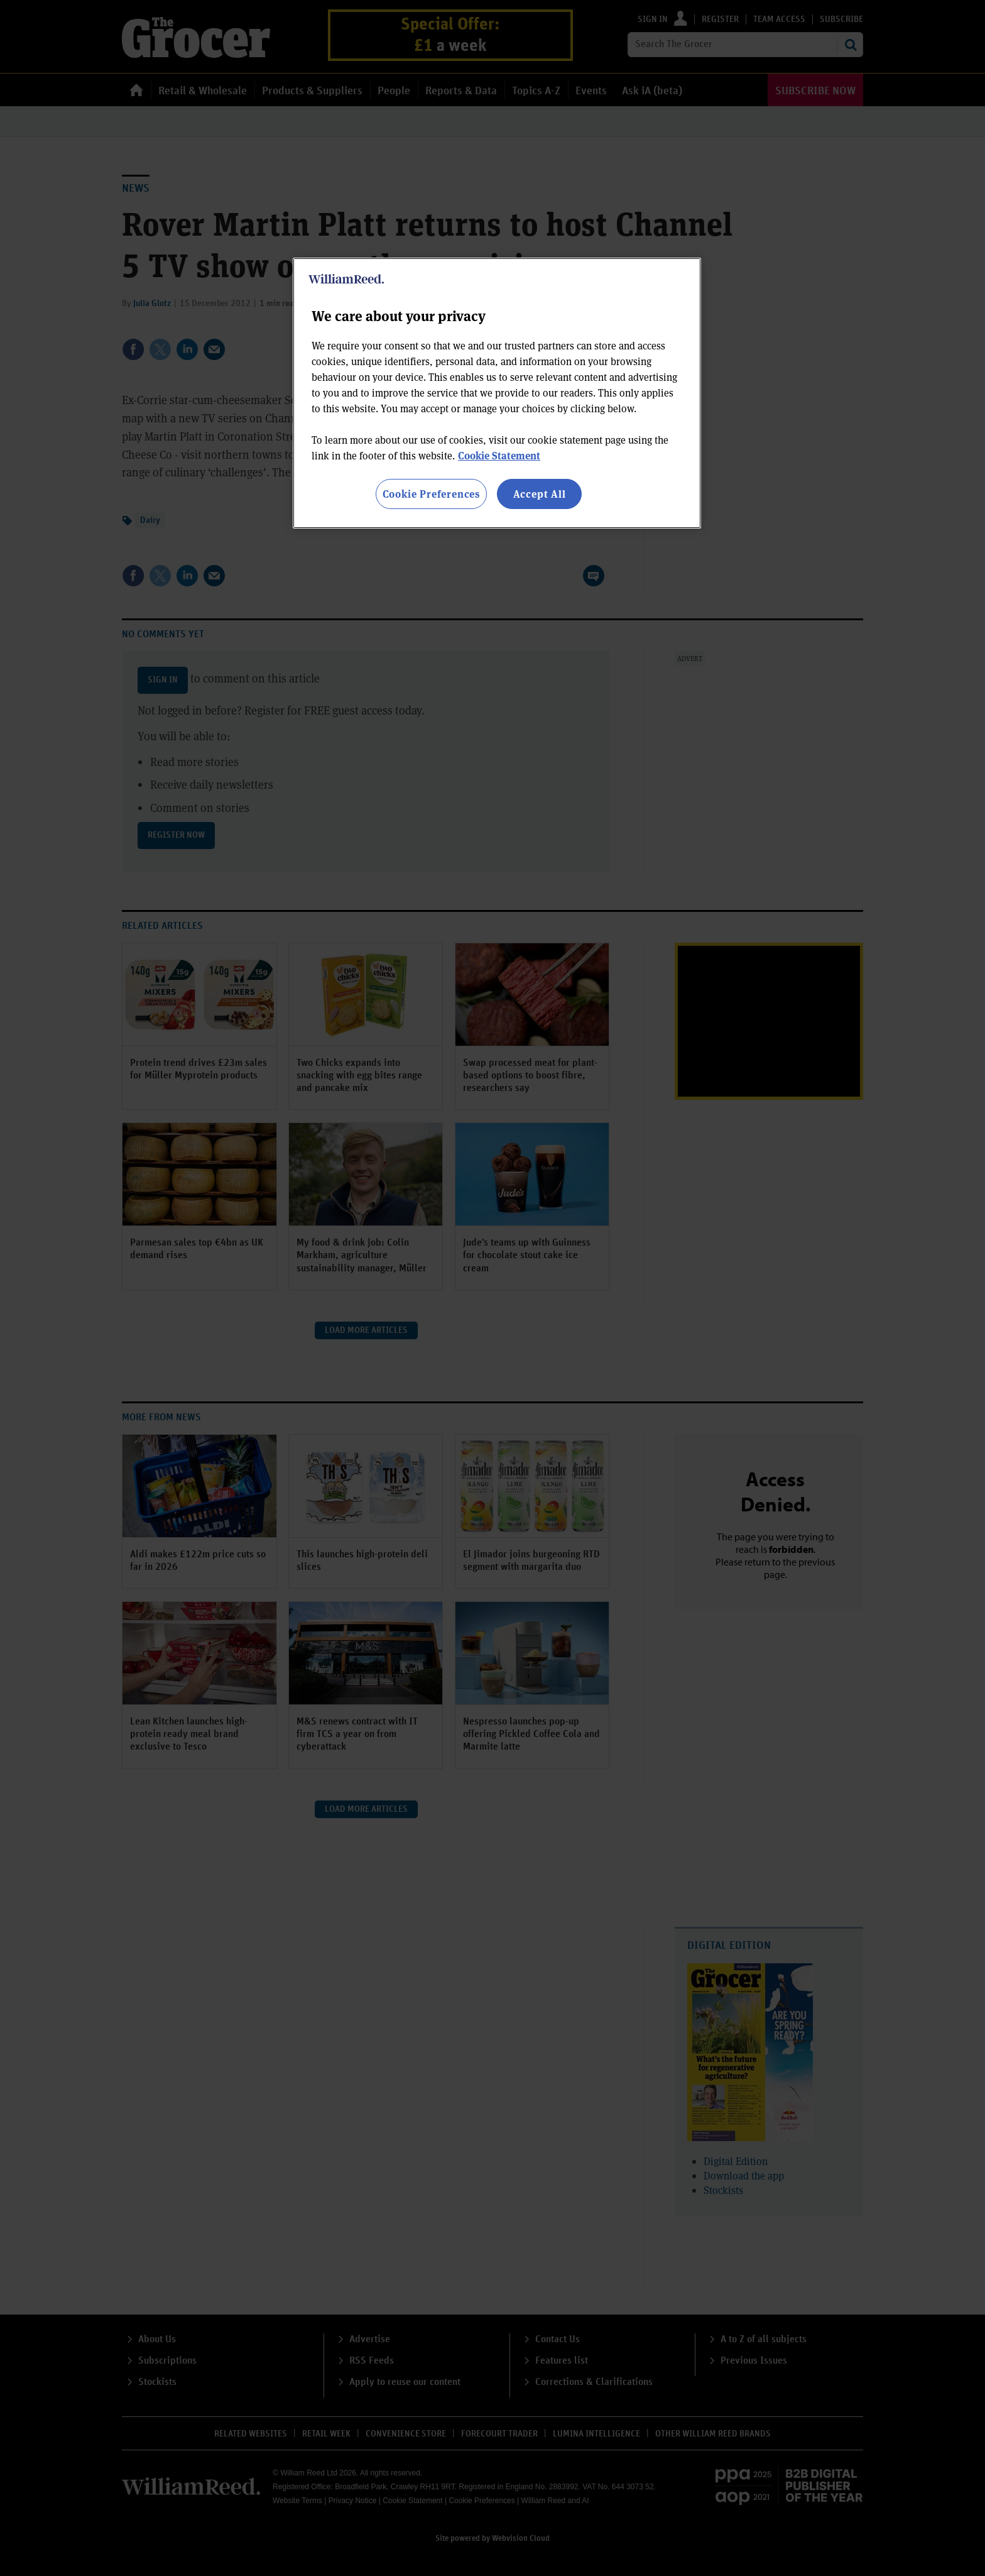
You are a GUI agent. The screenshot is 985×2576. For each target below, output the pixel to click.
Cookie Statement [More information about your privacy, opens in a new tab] (499, 455)
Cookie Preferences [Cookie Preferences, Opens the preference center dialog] (431, 493)
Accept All (539, 493)
